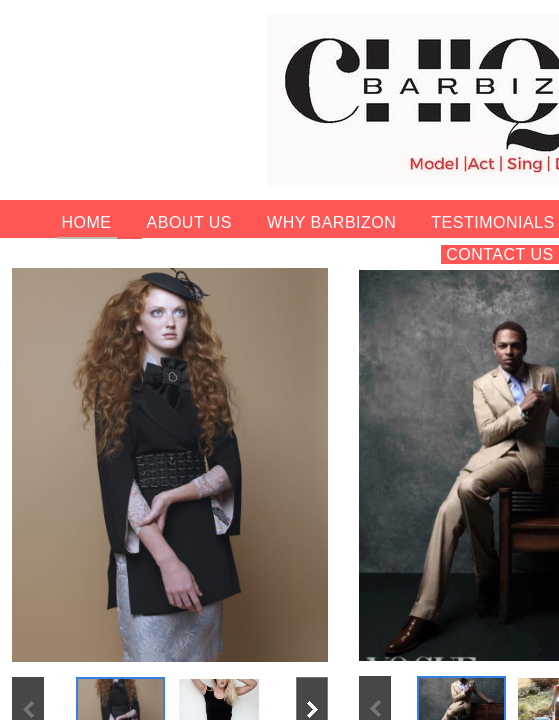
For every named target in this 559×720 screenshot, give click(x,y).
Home (87, 222)
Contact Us (500, 254)
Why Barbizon (331, 222)
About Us (190, 222)
